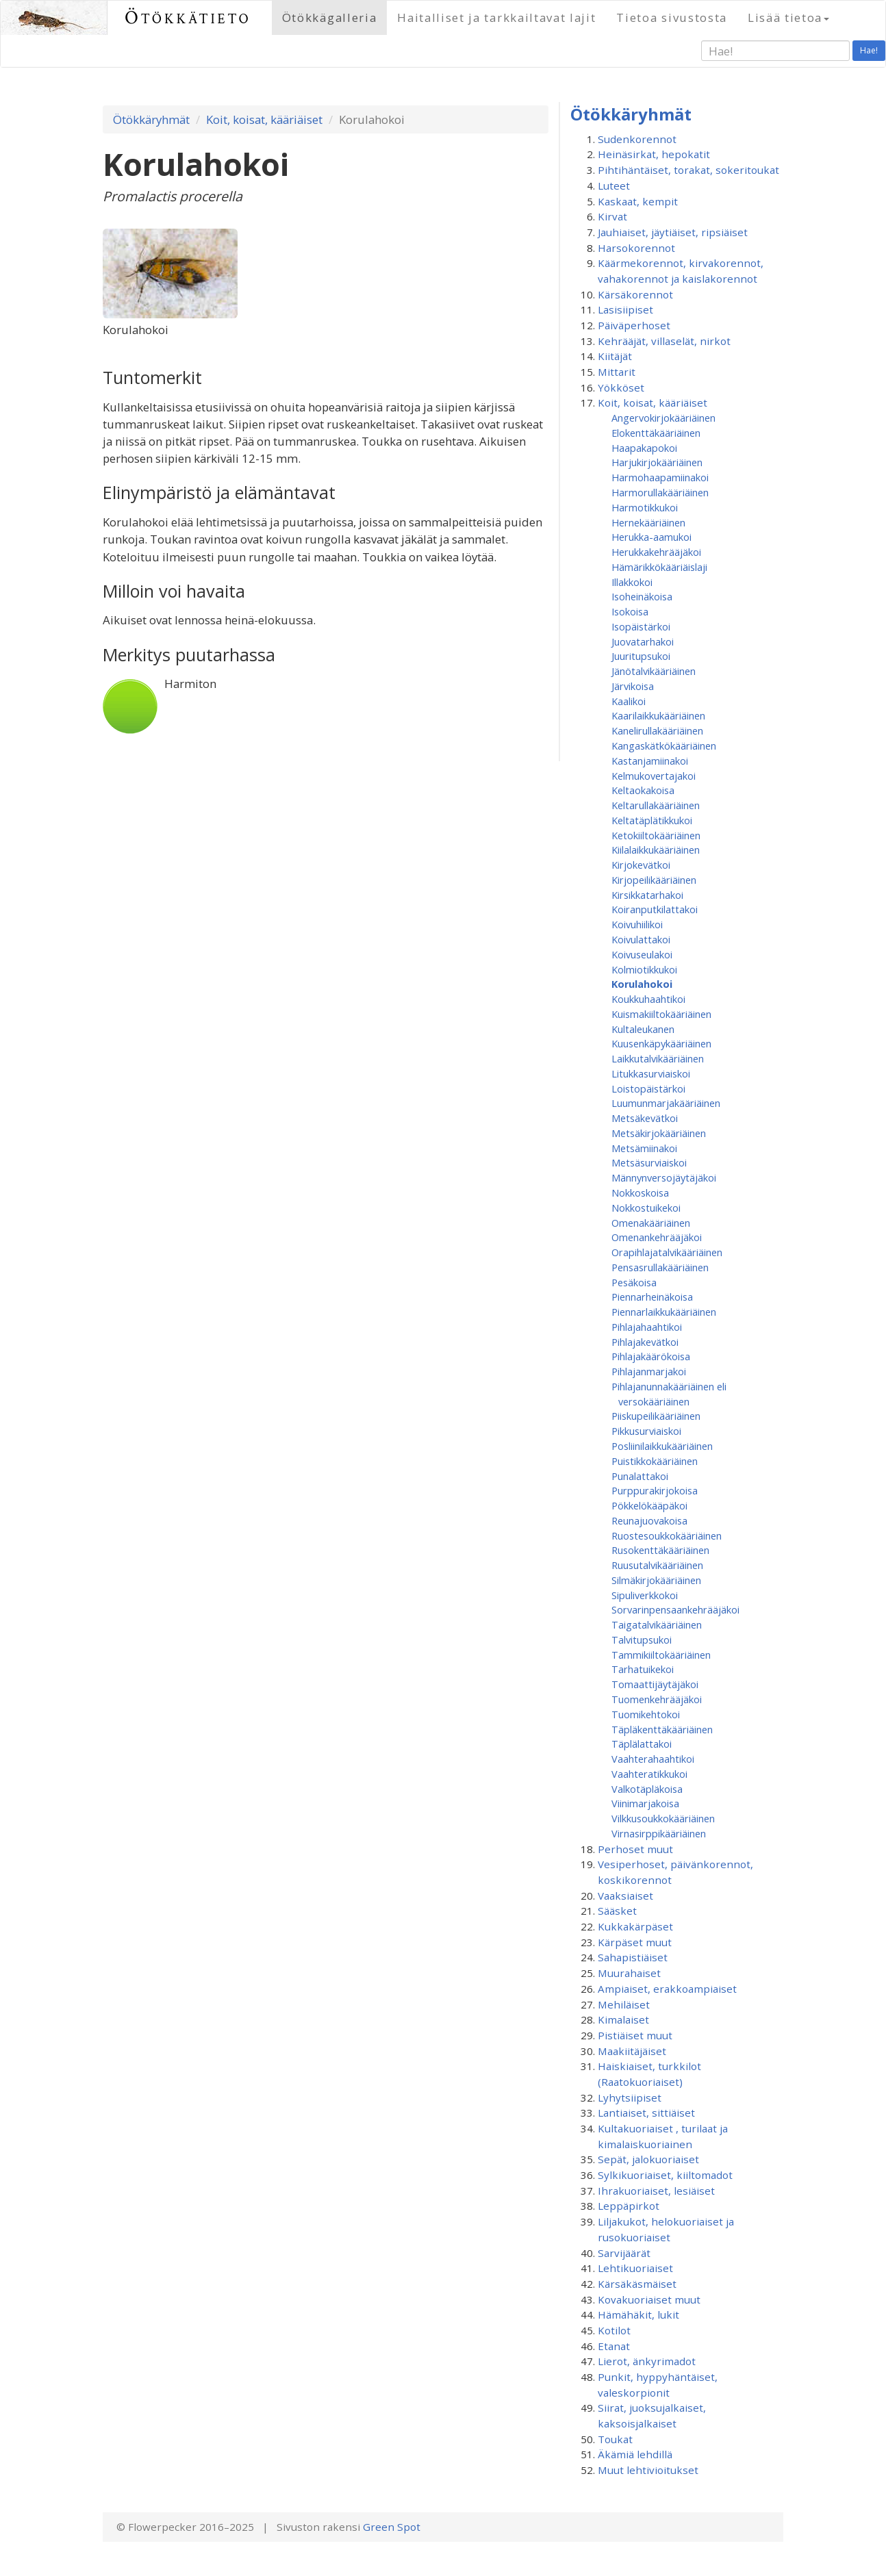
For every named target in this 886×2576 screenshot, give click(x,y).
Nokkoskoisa (640, 1192)
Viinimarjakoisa (645, 1803)
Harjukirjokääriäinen (657, 462)
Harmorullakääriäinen (660, 492)
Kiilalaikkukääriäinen (655, 849)
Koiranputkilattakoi (654, 909)
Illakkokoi (632, 582)
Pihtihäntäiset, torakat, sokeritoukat (688, 170)
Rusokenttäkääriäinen (660, 1550)
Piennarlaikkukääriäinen (663, 1311)
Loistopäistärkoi (648, 1088)
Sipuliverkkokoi (644, 1595)
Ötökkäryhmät (151, 119)
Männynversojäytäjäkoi (663, 1177)
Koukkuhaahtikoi (648, 999)
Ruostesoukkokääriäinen (666, 1535)
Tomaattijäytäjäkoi (654, 1684)
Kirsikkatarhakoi (647, 895)
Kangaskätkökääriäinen (663, 745)
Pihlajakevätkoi (645, 1342)
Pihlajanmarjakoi (648, 1371)
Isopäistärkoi (640, 626)
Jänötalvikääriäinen (653, 671)
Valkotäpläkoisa (647, 1789)
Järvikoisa (632, 686)
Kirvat (612, 216)
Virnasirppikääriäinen (658, 1833)
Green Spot (391, 2527)
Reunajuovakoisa (649, 1520)
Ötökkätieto (188, 17)
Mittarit (616, 372)
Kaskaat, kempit (638, 201)
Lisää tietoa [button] (788, 17)
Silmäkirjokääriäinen (656, 1580)
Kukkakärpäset (635, 1926)
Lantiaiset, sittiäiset (646, 2112)
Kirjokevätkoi (640, 864)
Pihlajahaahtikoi (646, 1327)
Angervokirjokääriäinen (663, 417)
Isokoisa (629, 611)
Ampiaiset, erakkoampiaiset (667, 1988)
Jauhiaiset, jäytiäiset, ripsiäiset (673, 232)
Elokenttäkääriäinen (655, 432)
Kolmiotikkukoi (644, 969)
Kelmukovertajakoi (653, 775)
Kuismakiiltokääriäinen (661, 1014)
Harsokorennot (636, 248)
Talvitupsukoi (641, 1639)
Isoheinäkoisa (641, 596)
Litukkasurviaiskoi (650, 1073)
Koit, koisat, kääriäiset (264, 119)
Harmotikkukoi (644, 507)
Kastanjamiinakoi (649, 760)
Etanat (614, 2346)
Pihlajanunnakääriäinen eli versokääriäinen (668, 1393)
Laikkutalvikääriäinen (657, 1058)
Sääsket (617, 1910)
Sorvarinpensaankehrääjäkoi (675, 1609)
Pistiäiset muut (635, 2035)
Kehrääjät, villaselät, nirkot (664, 341)
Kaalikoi (628, 701)
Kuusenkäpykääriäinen (661, 1043)
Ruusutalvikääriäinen (657, 1565)
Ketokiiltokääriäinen (655, 835)
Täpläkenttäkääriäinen (662, 1729)
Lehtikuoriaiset (635, 2268)
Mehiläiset (624, 2004)
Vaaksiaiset (625, 1895)
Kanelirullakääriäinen (657, 730)
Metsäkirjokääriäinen (658, 1133)
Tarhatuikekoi (642, 1669)
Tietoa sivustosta (671, 17)
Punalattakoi (639, 1476)
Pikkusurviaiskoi (646, 1431)
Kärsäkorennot (635, 294)
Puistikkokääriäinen (654, 1461)
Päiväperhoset (634, 325)
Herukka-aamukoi (651, 537)
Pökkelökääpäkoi (649, 1505)
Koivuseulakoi (641, 954)
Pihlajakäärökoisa (650, 1356)
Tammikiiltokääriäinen (661, 1654)
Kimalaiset (623, 2019)
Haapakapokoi (644, 448)
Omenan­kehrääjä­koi (656, 1237)
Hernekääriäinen (648, 522)
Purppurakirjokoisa (654, 1490)
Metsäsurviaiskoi (649, 1162)
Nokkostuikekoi (646, 1207)
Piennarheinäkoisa (652, 1296)
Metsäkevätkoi (644, 1118)
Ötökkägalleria (329, 17)
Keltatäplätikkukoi (651, 820)
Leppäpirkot (628, 2205)
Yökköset (621, 387)
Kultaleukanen (642, 1029)
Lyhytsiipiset (629, 2097)
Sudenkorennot (637, 139)
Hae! (869, 50)
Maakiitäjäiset (632, 2051)
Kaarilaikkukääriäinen (658, 715)
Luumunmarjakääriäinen (665, 1103)
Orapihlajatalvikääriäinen (666, 1252)
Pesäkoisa (634, 1282)
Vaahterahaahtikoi (652, 1758)
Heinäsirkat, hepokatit (654, 154)
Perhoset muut (635, 1849)
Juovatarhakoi (642, 641)
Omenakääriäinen (650, 1222)
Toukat (615, 2439)
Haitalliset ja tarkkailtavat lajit (496, 17)
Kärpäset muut (635, 1942)
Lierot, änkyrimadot (647, 2361)
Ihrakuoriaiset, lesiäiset (656, 2190)
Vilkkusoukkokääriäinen (663, 1818)
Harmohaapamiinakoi (660, 477)
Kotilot (614, 2330)
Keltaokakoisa (642, 790)
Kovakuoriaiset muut (649, 2299)
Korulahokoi (641, 984)
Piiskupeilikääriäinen (655, 1416)
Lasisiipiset (625, 309)
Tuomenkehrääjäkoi (656, 1699)
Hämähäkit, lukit (638, 2314)
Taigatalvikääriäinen (656, 1624)
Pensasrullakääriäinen (660, 1267)
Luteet (614, 185)
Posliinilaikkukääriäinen (662, 1446)
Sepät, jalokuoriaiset (648, 2159)
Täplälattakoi (641, 1743)
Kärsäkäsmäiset (637, 2284)
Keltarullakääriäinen (655, 805)
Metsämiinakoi (644, 1148)
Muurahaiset (629, 1973)
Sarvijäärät (624, 2253)
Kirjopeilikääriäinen (653, 880)
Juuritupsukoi (640, 656)
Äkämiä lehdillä (635, 2454)
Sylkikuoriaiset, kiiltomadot (665, 2175)
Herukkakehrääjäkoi (656, 552)
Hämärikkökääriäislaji (659, 567)
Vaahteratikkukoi (649, 1774)
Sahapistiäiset (633, 1957)
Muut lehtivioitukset (648, 2470)
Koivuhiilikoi (637, 924)
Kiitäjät (615, 356)
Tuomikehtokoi (645, 1714)
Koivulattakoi (640, 939)
